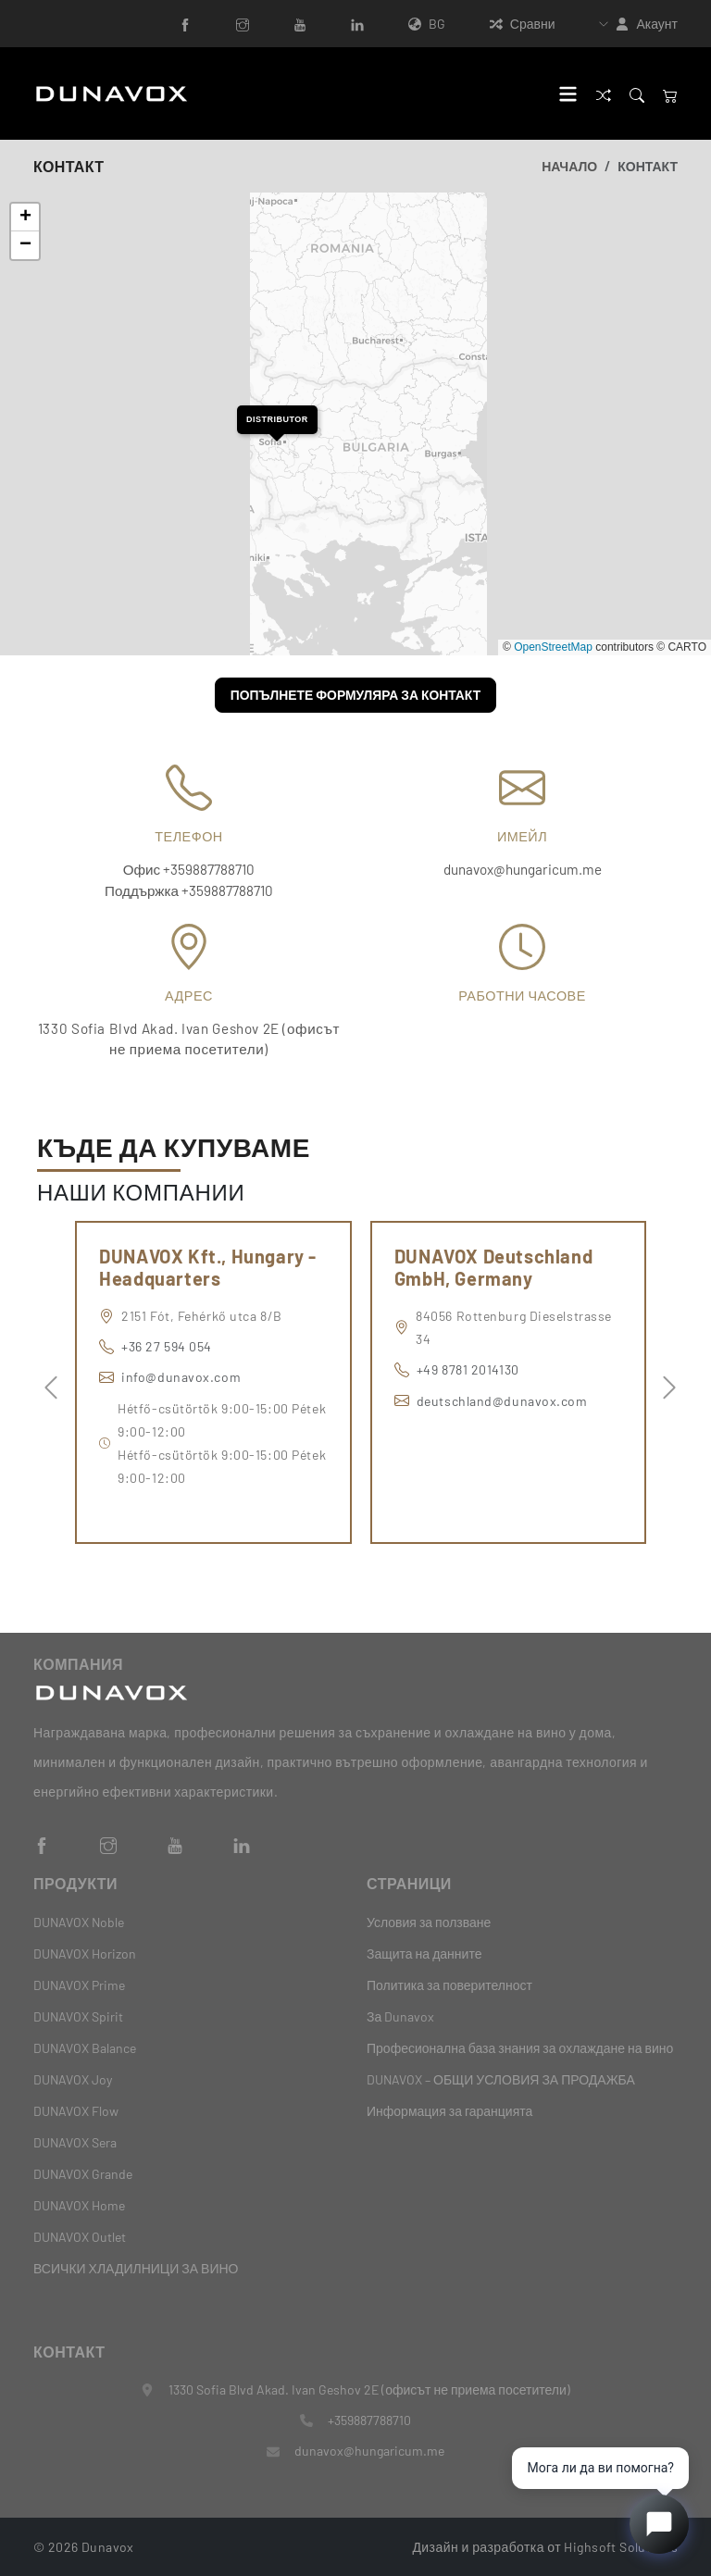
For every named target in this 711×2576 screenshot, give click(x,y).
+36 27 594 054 (166, 1346)
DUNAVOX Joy (72, 2079)
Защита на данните (424, 1953)
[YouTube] (299, 23)
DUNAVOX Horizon (84, 1953)
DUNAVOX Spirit (78, 2016)
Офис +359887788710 (189, 869)
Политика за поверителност (449, 1985)
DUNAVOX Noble (78, 1922)
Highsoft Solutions (621, 2546)
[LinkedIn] (357, 23)
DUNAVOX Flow (75, 2111)
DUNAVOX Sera (75, 2142)
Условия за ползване (429, 1922)
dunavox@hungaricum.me (522, 869)
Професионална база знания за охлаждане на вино (520, 2048)
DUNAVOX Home (79, 2205)
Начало (569, 166)
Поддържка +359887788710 (189, 890)
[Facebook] (185, 23)
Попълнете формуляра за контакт (356, 695)
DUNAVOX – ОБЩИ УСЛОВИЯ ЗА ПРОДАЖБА (501, 2079)
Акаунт (657, 23)
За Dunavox (400, 2016)
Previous (46, 1383)
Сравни (522, 23)
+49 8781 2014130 (468, 1369)
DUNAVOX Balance (84, 2048)
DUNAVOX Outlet (79, 2237)
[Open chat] (659, 2524)
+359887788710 (369, 2420)
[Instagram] (242, 23)
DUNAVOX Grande (82, 2174)
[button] (277, 419)
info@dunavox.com (181, 1377)
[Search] (637, 93)
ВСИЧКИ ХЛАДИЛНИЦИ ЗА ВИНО (135, 2268)
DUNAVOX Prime (79, 1985)
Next (664, 1383)
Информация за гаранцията (449, 2111)
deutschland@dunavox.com (502, 1401)
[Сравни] (603, 93)
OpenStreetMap (553, 647)
